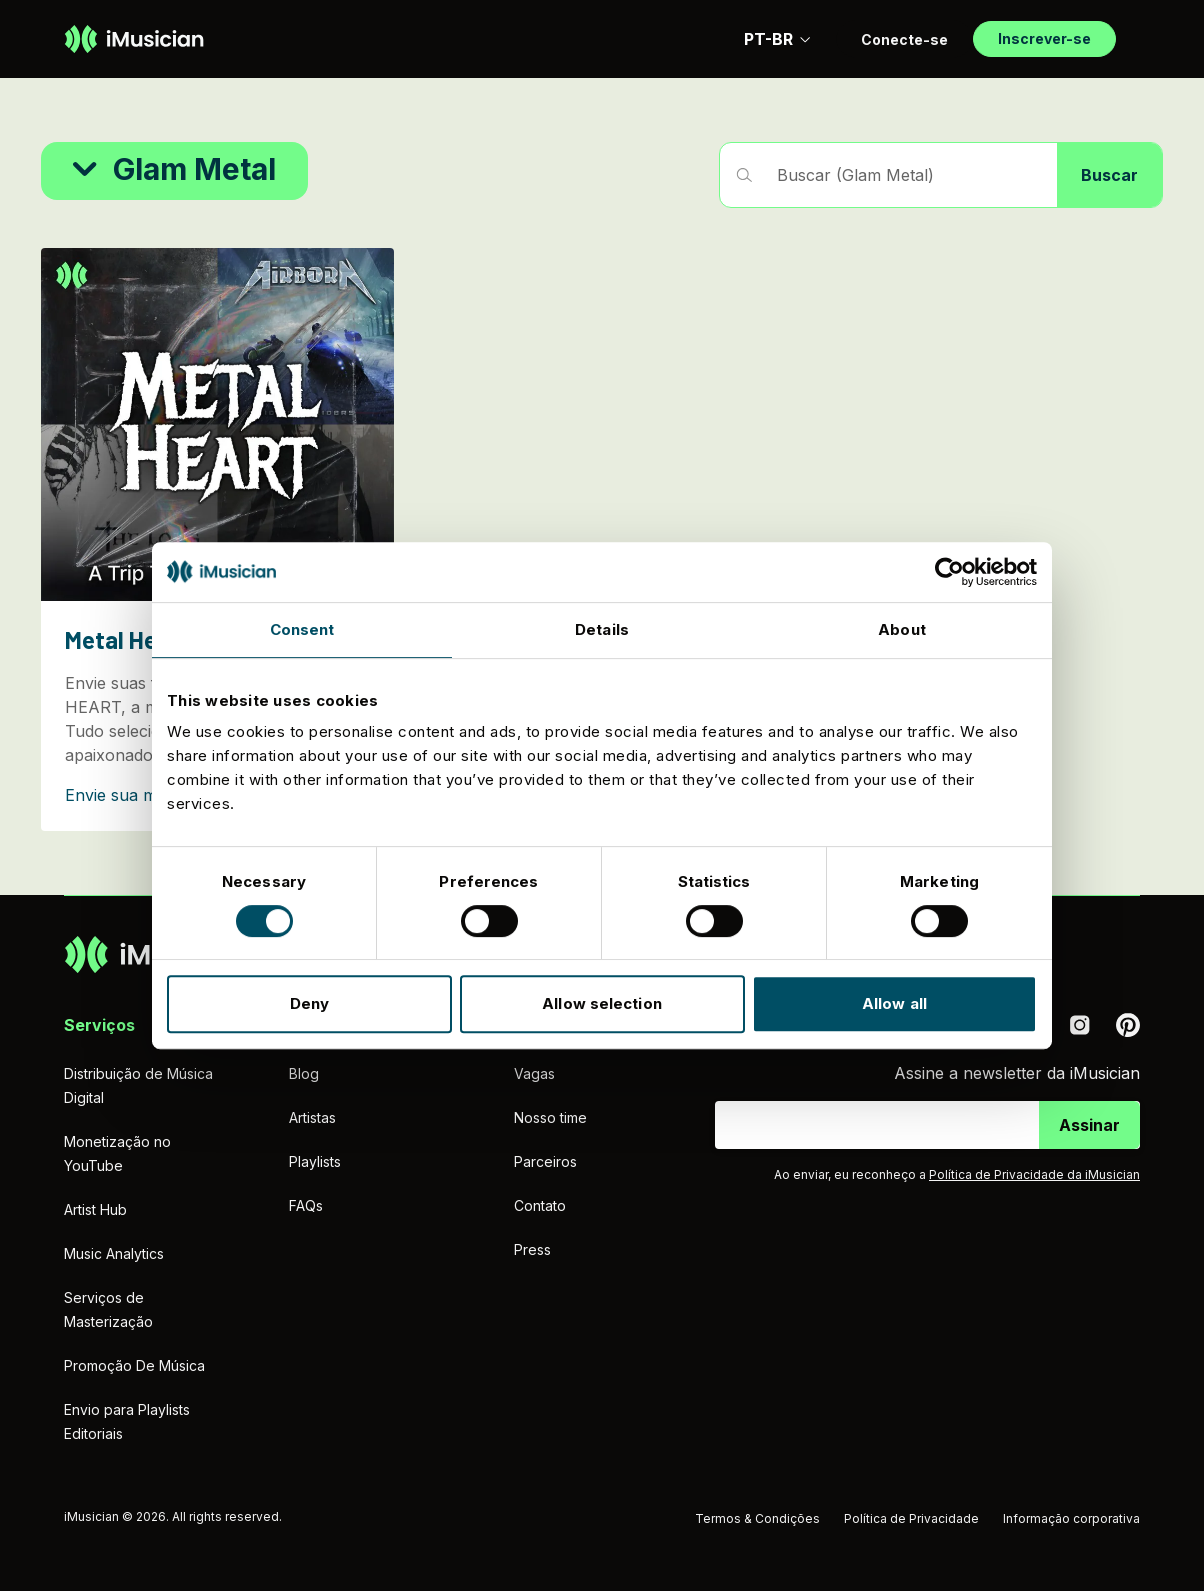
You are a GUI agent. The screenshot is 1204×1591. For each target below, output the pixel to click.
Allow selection (602, 1003)
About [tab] (902, 629)
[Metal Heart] (217, 539)
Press (532, 1249)
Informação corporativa (1071, 1518)
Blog (304, 1073)
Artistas (312, 1117)
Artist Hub (95, 1209)
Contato (540, 1205)
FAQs (306, 1205)
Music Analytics (114, 1253)
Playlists (315, 1161)
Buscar (1109, 175)
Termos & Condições (757, 1518)
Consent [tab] (302, 629)
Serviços (99, 1025)
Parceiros (545, 1161)
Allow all (894, 1003)
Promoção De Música (134, 1365)
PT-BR (778, 39)
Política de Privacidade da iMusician (1034, 1174)
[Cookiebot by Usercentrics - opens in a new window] (949, 572)
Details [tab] (602, 629)
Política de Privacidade (911, 1518)
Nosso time (550, 1117)
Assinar (1089, 1125)
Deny (309, 1003)
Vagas (534, 1073)
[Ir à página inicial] (134, 39)
